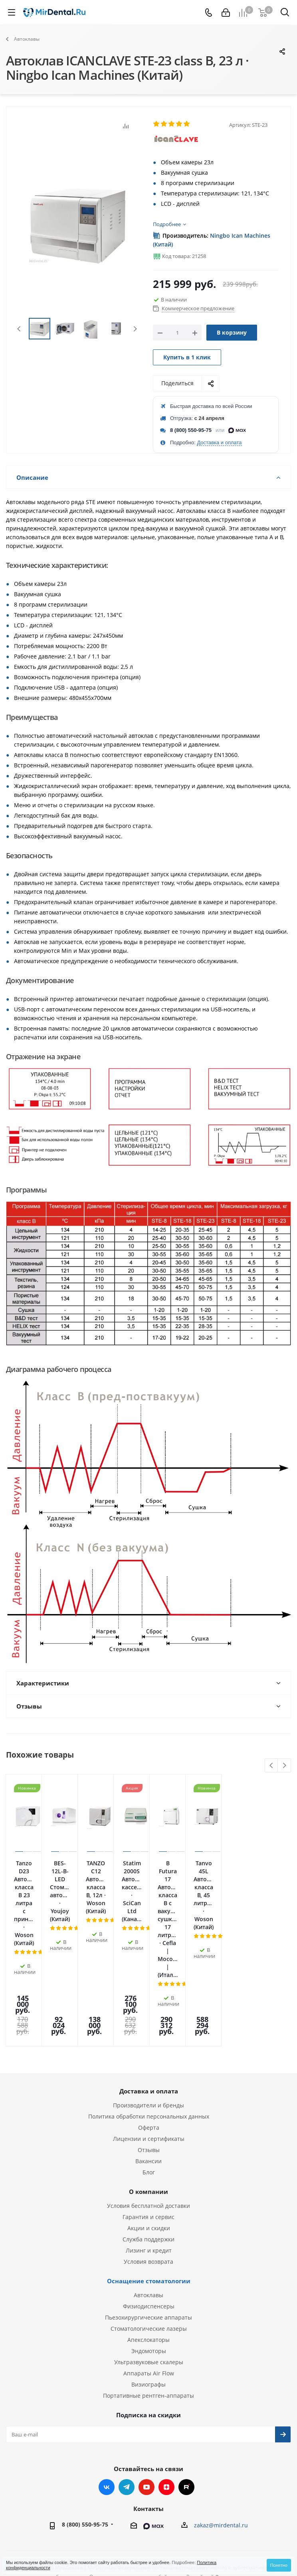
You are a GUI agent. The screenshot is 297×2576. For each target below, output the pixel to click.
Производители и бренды (148, 2000)
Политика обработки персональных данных (148, 2012)
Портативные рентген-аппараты (148, 2291)
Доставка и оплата (219, 442)
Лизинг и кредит (149, 2146)
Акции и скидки (148, 2123)
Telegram (127, 2383)
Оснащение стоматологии (148, 2176)
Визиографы (148, 2280)
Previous (19, 329)
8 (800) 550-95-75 (191, 430)
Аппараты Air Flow (148, 2268)
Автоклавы (148, 2190)
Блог (149, 2067)
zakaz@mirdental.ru (221, 2420)
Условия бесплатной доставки (148, 2101)
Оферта (148, 2023)
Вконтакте (107, 2383)
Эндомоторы (148, 2246)
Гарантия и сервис (148, 2112)
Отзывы (149, 2045)
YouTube (146, 2383)
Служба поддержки (148, 2134)
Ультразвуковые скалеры (148, 2257)
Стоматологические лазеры (149, 2224)
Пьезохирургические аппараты (148, 2213)
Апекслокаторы (148, 2235)
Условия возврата (148, 2157)
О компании (148, 2087)
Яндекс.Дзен (166, 2383)
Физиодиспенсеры (148, 2201)
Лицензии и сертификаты (148, 2034)
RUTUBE (186, 2383)
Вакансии (148, 2056)
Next (135, 329)
